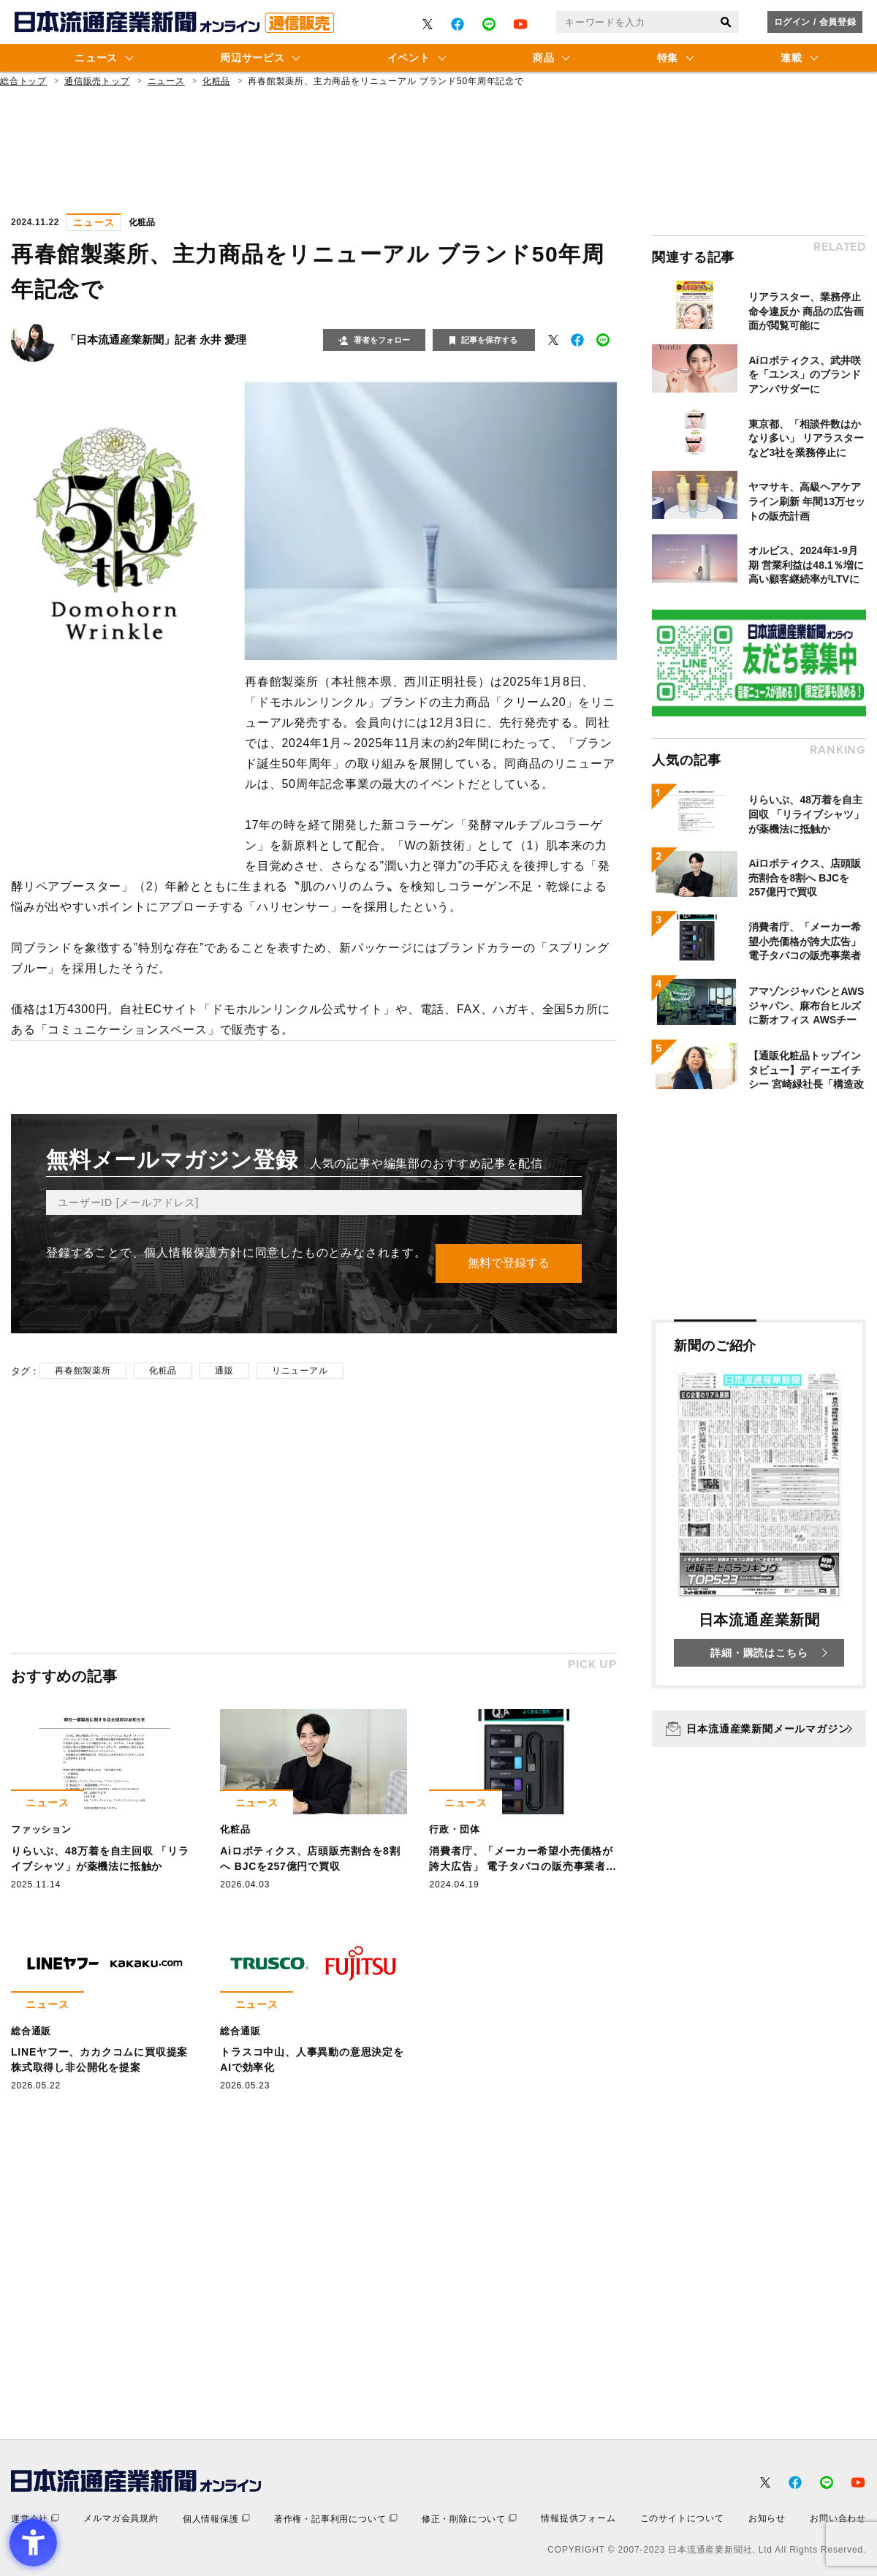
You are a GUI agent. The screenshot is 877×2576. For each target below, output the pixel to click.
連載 (791, 58)
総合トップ (23, 81)
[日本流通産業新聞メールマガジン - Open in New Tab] (759, 1729)
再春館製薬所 (83, 1370)
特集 (667, 58)
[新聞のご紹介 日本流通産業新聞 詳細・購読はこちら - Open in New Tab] (759, 1504)
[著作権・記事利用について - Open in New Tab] (336, 2518)
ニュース (96, 58)
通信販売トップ (97, 81)
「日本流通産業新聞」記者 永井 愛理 (155, 339)
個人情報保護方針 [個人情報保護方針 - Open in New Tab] (193, 1252)
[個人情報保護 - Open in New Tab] (216, 2518)
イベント (408, 58)
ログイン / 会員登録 (815, 22)
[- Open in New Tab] (427, 24)
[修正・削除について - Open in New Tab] (469, 2518)
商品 (543, 58)
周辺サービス (252, 58)
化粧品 (216, 81)
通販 (224, 1370)
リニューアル (300, 1370)
